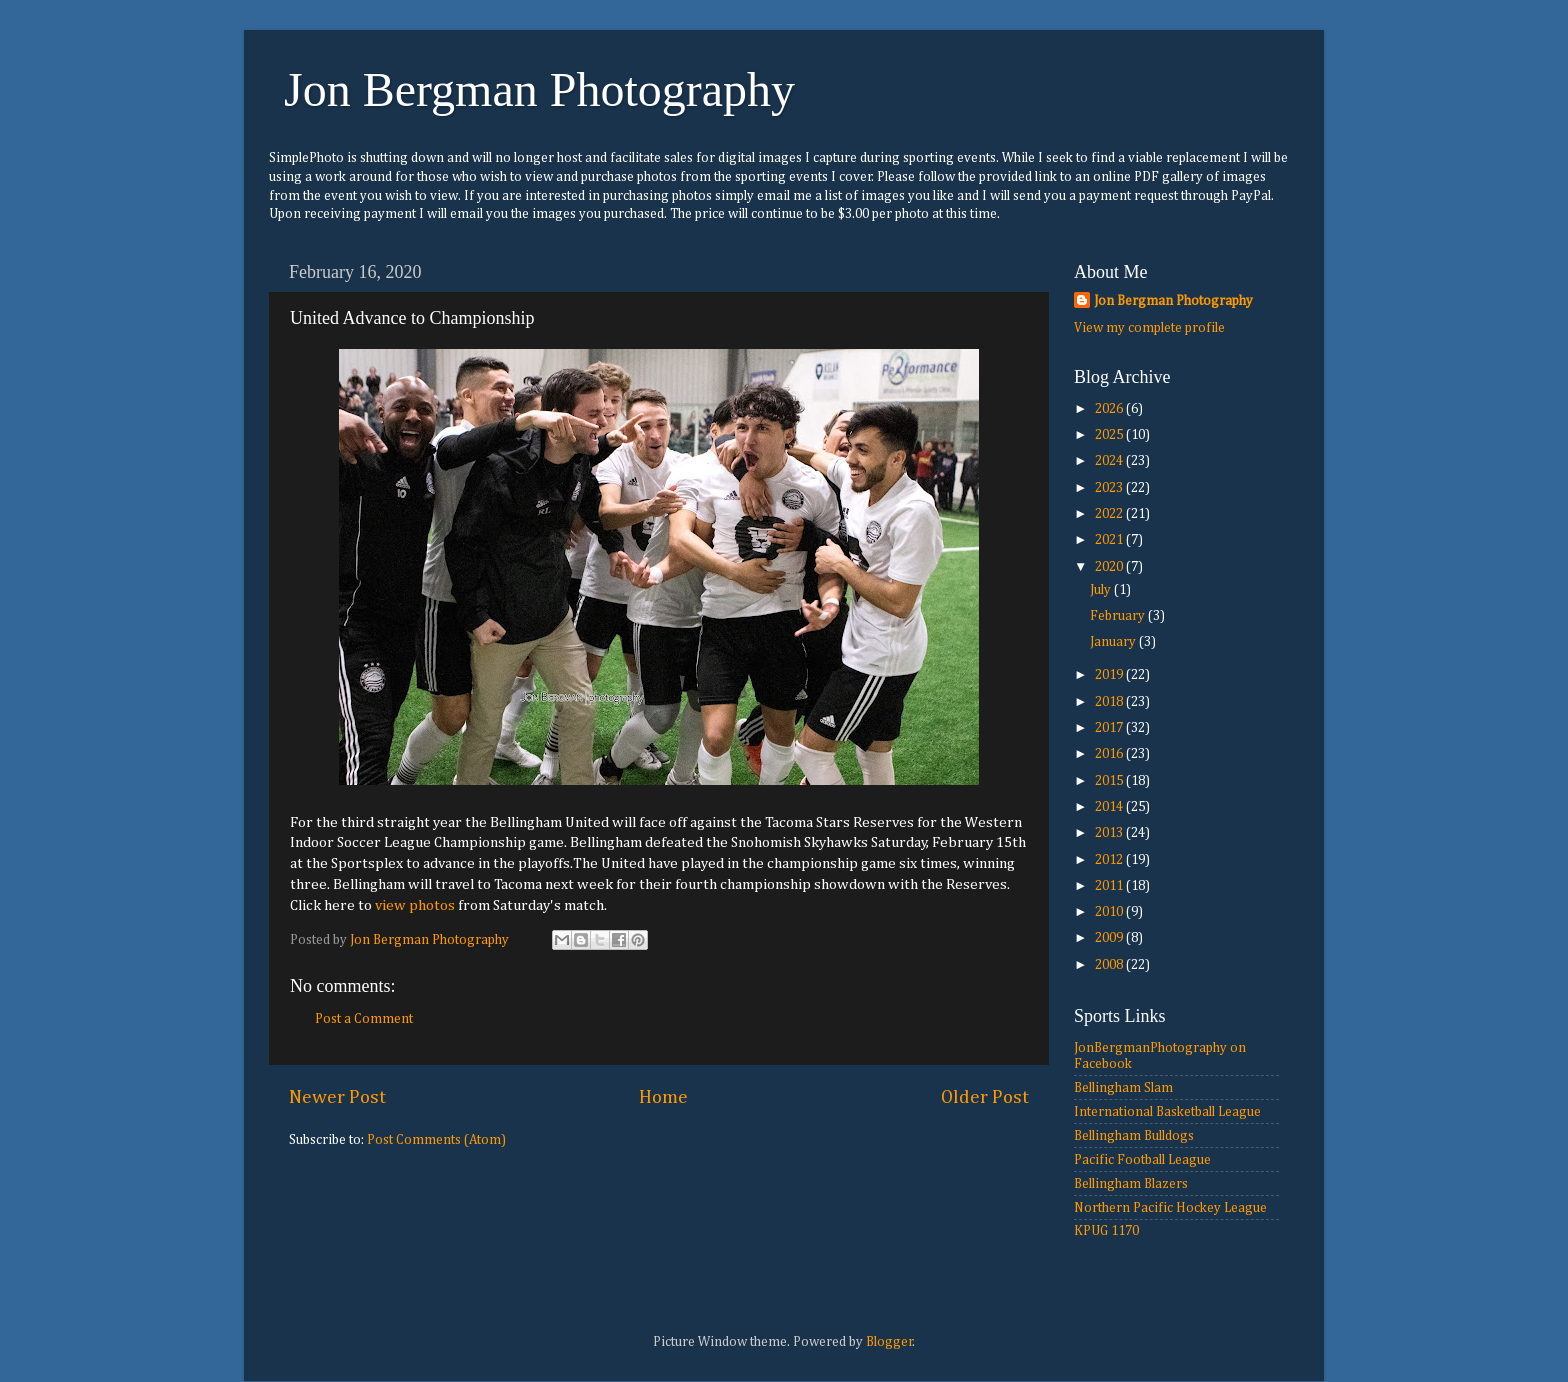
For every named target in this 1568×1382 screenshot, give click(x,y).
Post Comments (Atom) (436, 1140)
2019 (1110, 675)
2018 (1110, 702)
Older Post (985, 1097)
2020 (1110, 567)
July (1102, 590)
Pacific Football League (1142, 1160)
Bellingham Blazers (1131, 1184)
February (1119, 616)
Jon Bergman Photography (539, 89)
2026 (1110, 409)
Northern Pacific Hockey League (1170, 1208)
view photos (415, 905)
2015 (1110, 781)
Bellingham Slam (1123, 1088)
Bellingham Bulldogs (1134, 1136)
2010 (1110, 912)
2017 (1110, 728)
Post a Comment (364, 1019)
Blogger (889, 1342)
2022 (1110, 514)
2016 (1110, 754)
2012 (1110, 860)
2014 (1110, 807)
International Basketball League (1167, 1112)
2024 (1110, 461)
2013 (1110, 833)
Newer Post (337, 1097)
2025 (1110, 435)
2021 (1110, 540)
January (1114, 642)
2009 (1110, 938)
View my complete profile (1149, 328)
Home (663, 1097)
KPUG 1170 (1106, 1231)
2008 (1110, 965)
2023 (1110, 488)
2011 (1110, 886)
